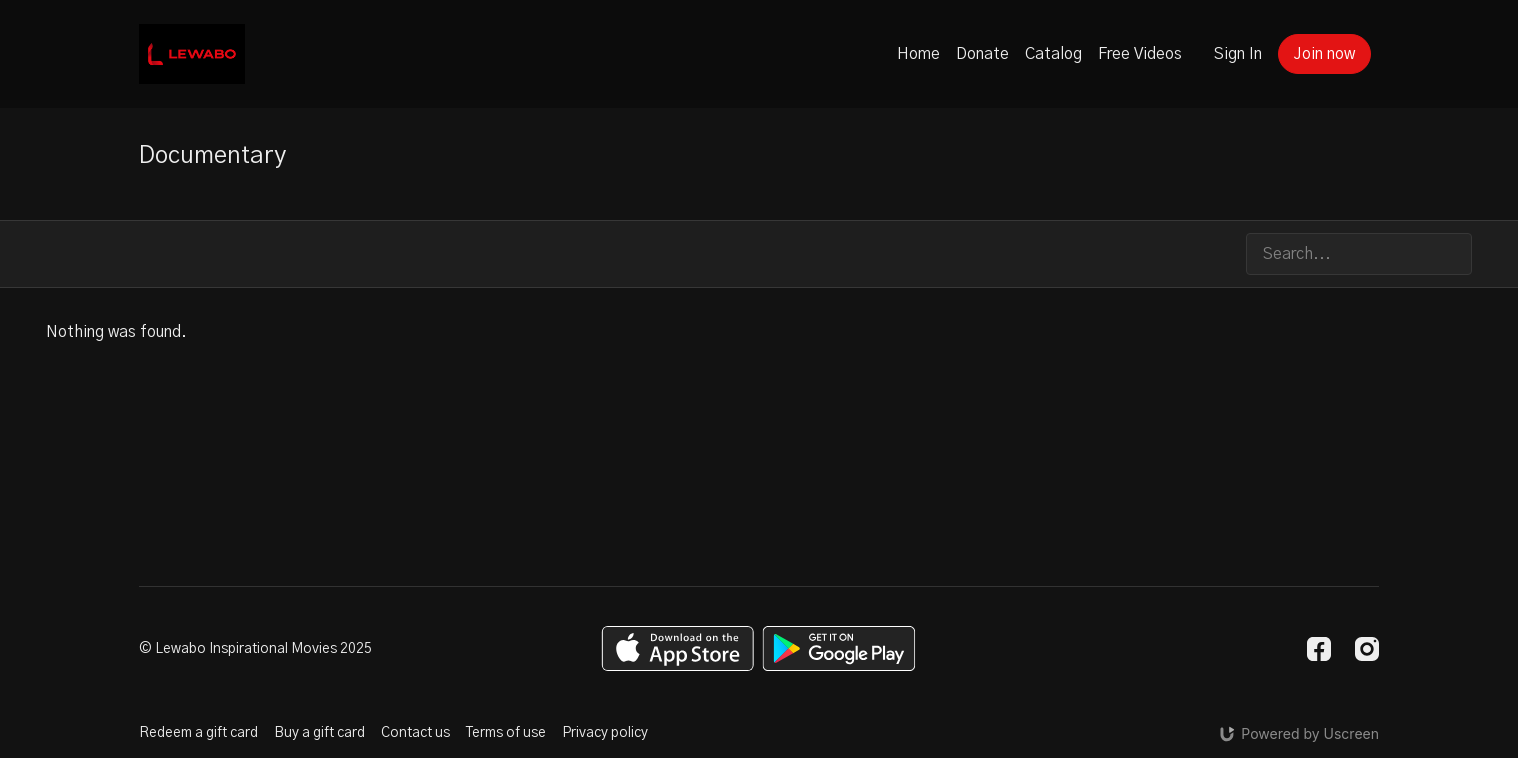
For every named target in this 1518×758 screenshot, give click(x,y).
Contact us (415, 733)
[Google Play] (839, 648)
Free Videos (1140, 54)
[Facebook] (1319, 649)
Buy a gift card (319, 733)
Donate (982, 54)
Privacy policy (605, 733)
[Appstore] (677, 648)
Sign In (1238, 54)
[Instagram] (1367, 649)
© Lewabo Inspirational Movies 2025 (255, 649)
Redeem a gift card (198, 733)
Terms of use (506, 733)
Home (918, 54)
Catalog (1053, 54)
